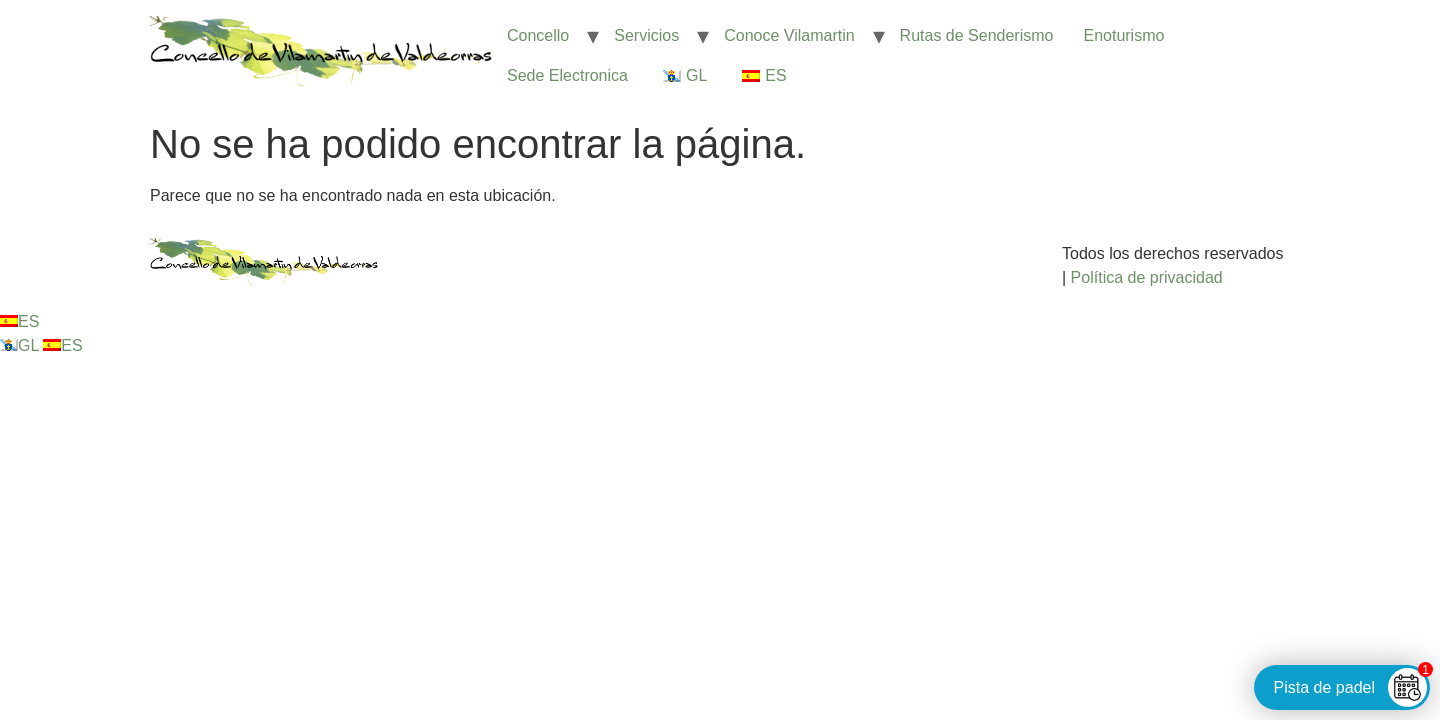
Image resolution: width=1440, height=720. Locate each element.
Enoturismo (1123, 35)
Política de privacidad (1147, 277)
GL (21, 345)
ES (19, 321)
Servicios (646, 35)
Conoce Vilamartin (789, 35)
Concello (538, 35)
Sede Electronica (567, 75)
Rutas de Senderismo (977, 35)
